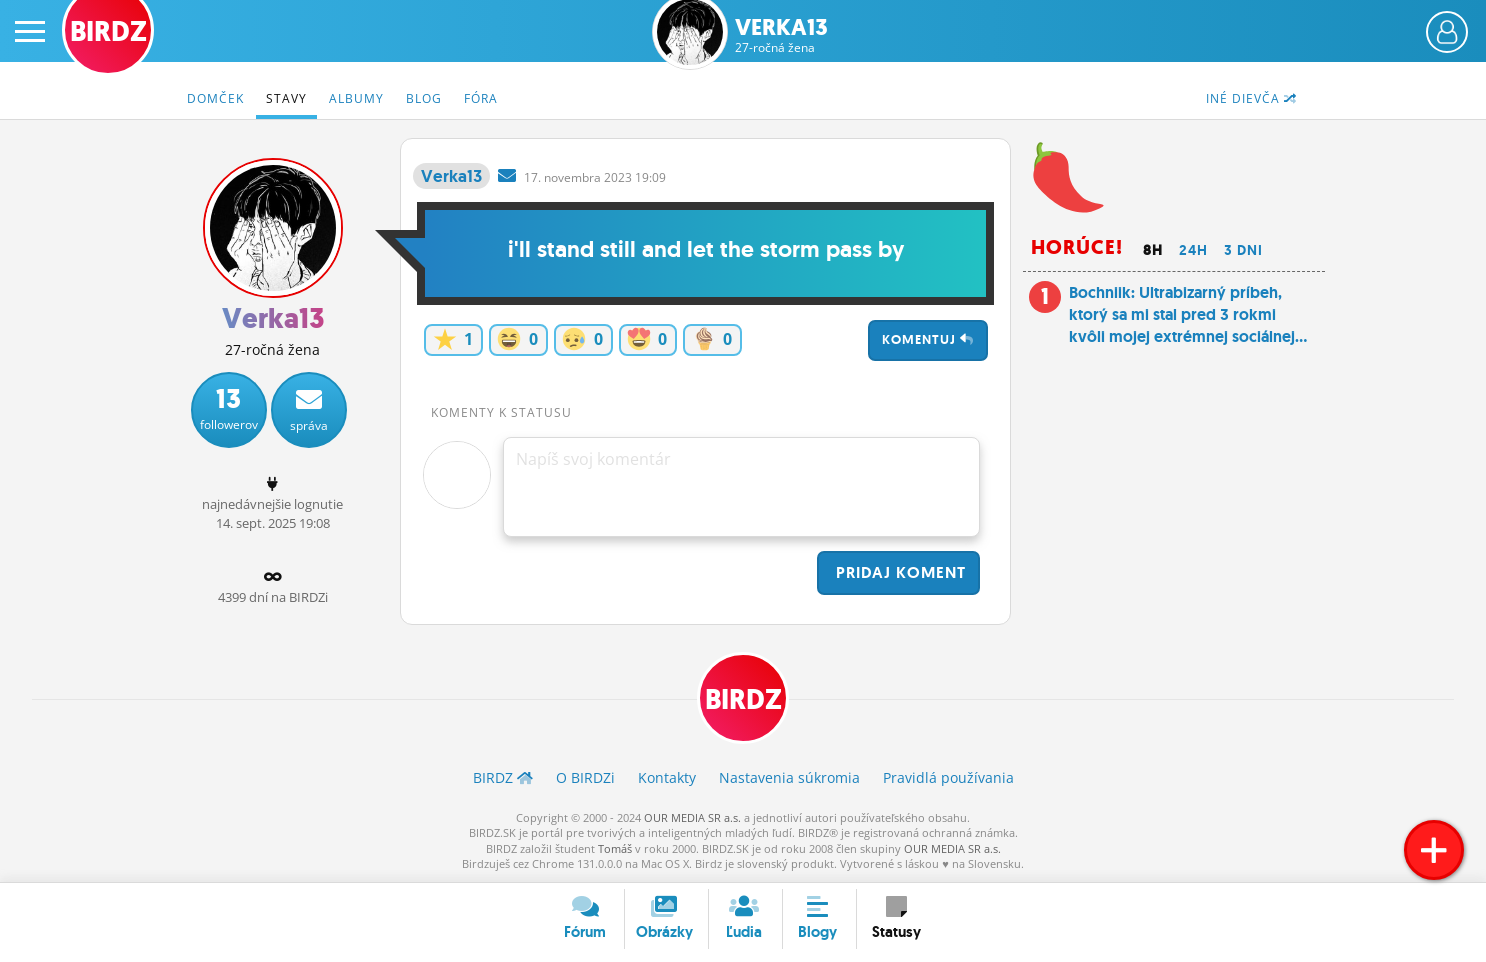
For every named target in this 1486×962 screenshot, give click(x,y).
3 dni (1243, 250)
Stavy (286, 98)
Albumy (356, 98)
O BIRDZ (585, 777)
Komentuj (928, 339)
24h (1193, 250)
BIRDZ (743, 699)
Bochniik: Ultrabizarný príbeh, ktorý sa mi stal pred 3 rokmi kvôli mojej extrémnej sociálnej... (1188, 315)
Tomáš (615, 848)
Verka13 (781, 35)
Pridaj (898, 572)
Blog (424, 98)
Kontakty (667, 777)
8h (1153, 250)
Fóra (481, 98)
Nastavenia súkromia (789, 777)
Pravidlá (948, 777)
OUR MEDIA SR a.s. (692, 817)
